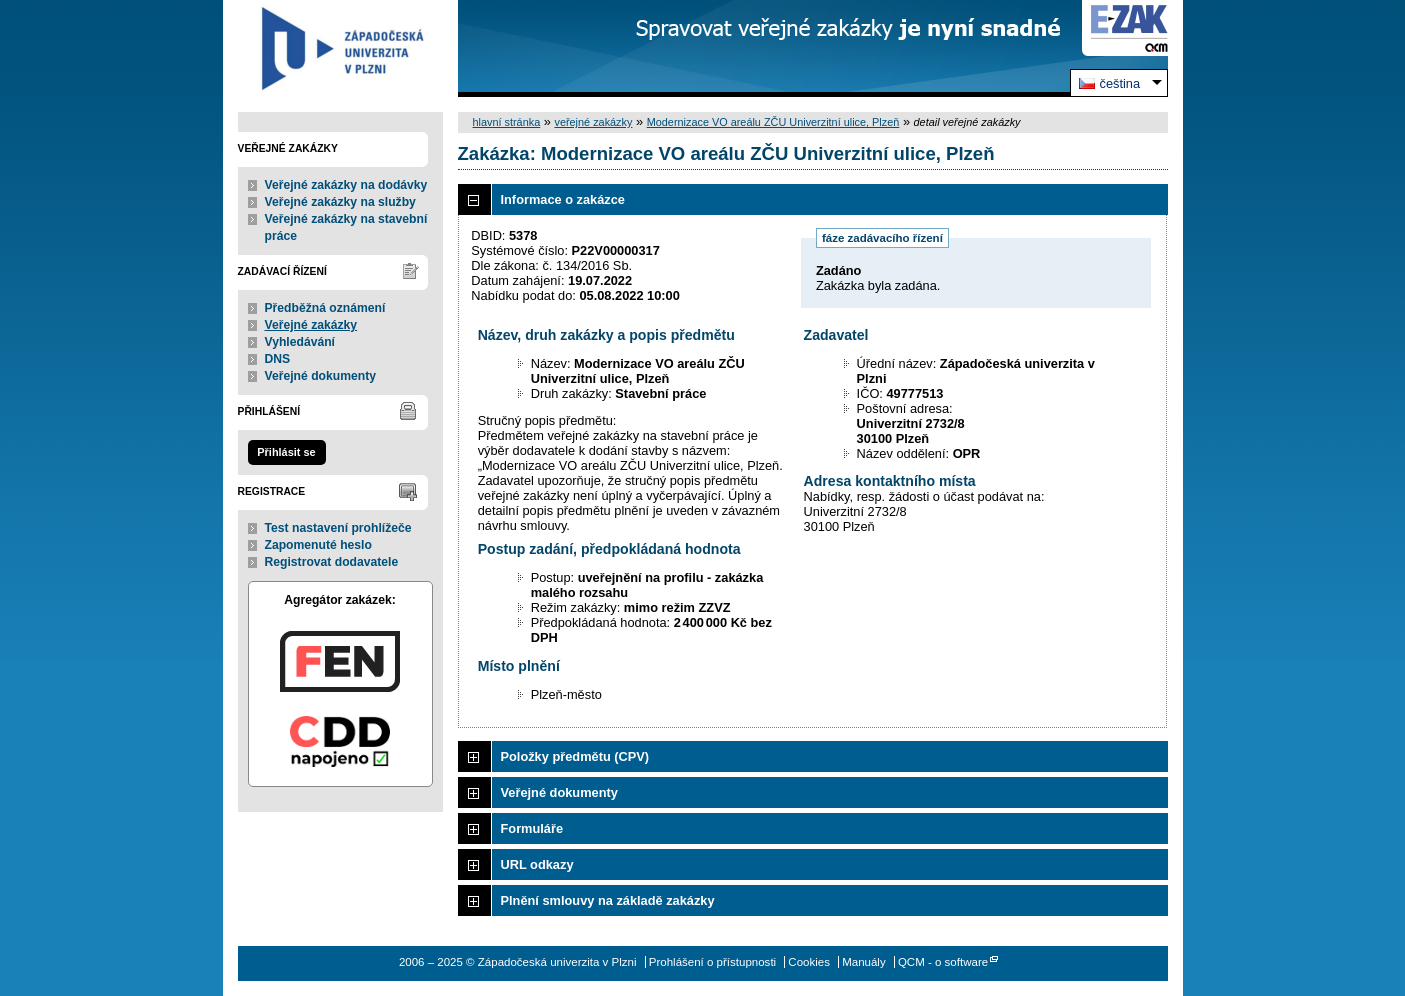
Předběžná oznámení (325, 308)
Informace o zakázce (563, 199)
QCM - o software (943, 962)
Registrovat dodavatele (332, 562)
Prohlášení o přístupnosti (712, 962)
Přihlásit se (286, 452)
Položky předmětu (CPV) (575, 756)
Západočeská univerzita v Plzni (340, 48)
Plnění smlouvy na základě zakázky (608, 900)
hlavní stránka (507, 122)
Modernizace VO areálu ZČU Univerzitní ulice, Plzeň (773, 122)
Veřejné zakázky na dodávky (346, 185)
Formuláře (532, 828)
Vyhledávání (300, 342)
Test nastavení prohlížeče (338, 528)
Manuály (864, 962)
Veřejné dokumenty (320, 376)
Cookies (809, 962)
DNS (278, 359)
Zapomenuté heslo (318, 545)
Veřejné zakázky (311, 325)
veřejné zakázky (593, 122)
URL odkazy (537, 864)
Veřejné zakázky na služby (340, 202)
